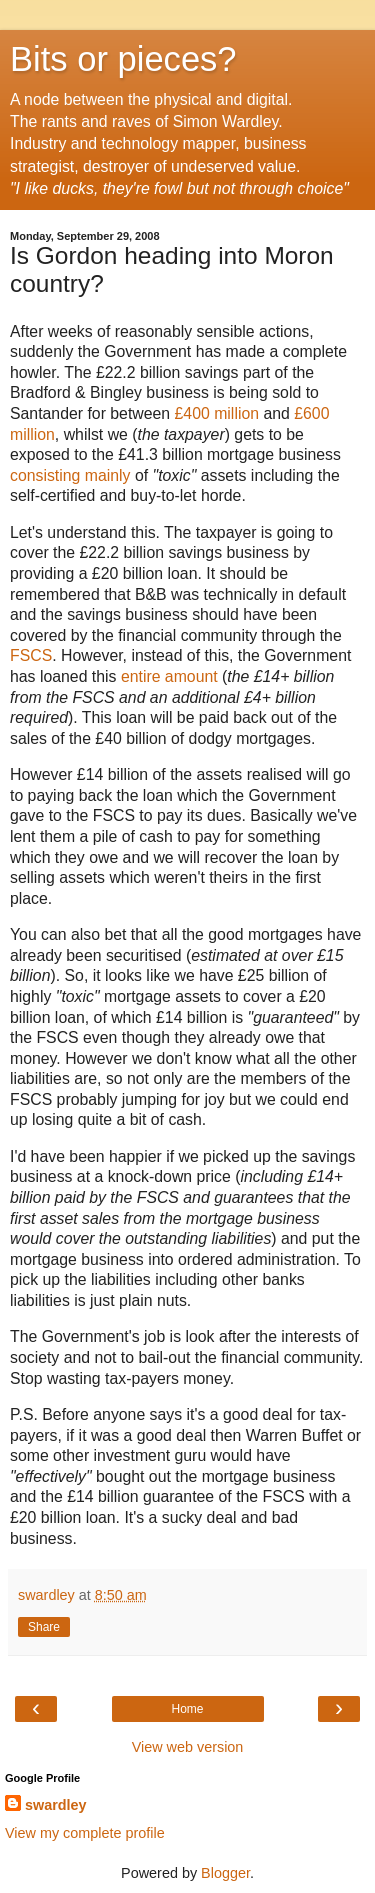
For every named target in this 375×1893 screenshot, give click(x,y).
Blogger (225, 1873)
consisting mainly (70, 475)
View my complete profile (85, 1833)
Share (44, 1627)
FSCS (31, 655)
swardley (56, 1805)
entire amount (169, 676)
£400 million (217, 413)
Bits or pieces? (123, 59)
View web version (188, 1747)
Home (187, 1709)
